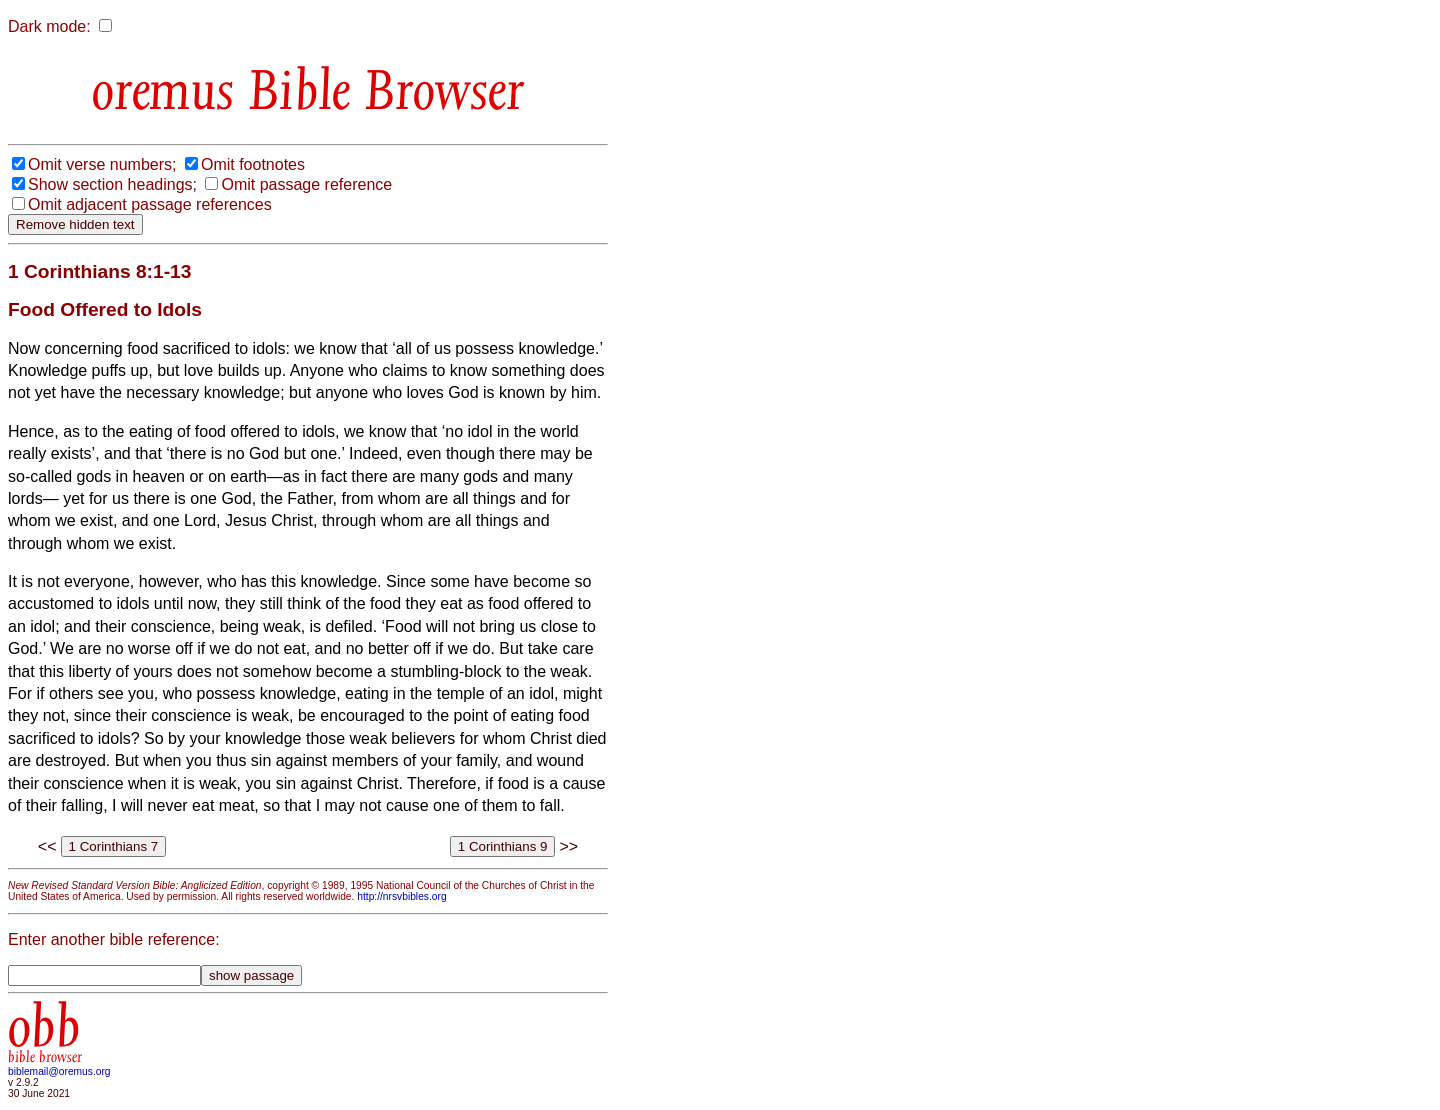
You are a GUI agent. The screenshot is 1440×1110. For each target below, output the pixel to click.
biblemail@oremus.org (59, 1071)
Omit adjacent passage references (150, 204)
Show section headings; (112, 184)
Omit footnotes (253, 164)
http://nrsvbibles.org (401, 896)
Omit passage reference (306, 184)
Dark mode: (49, 26)
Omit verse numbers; (102, 164)
